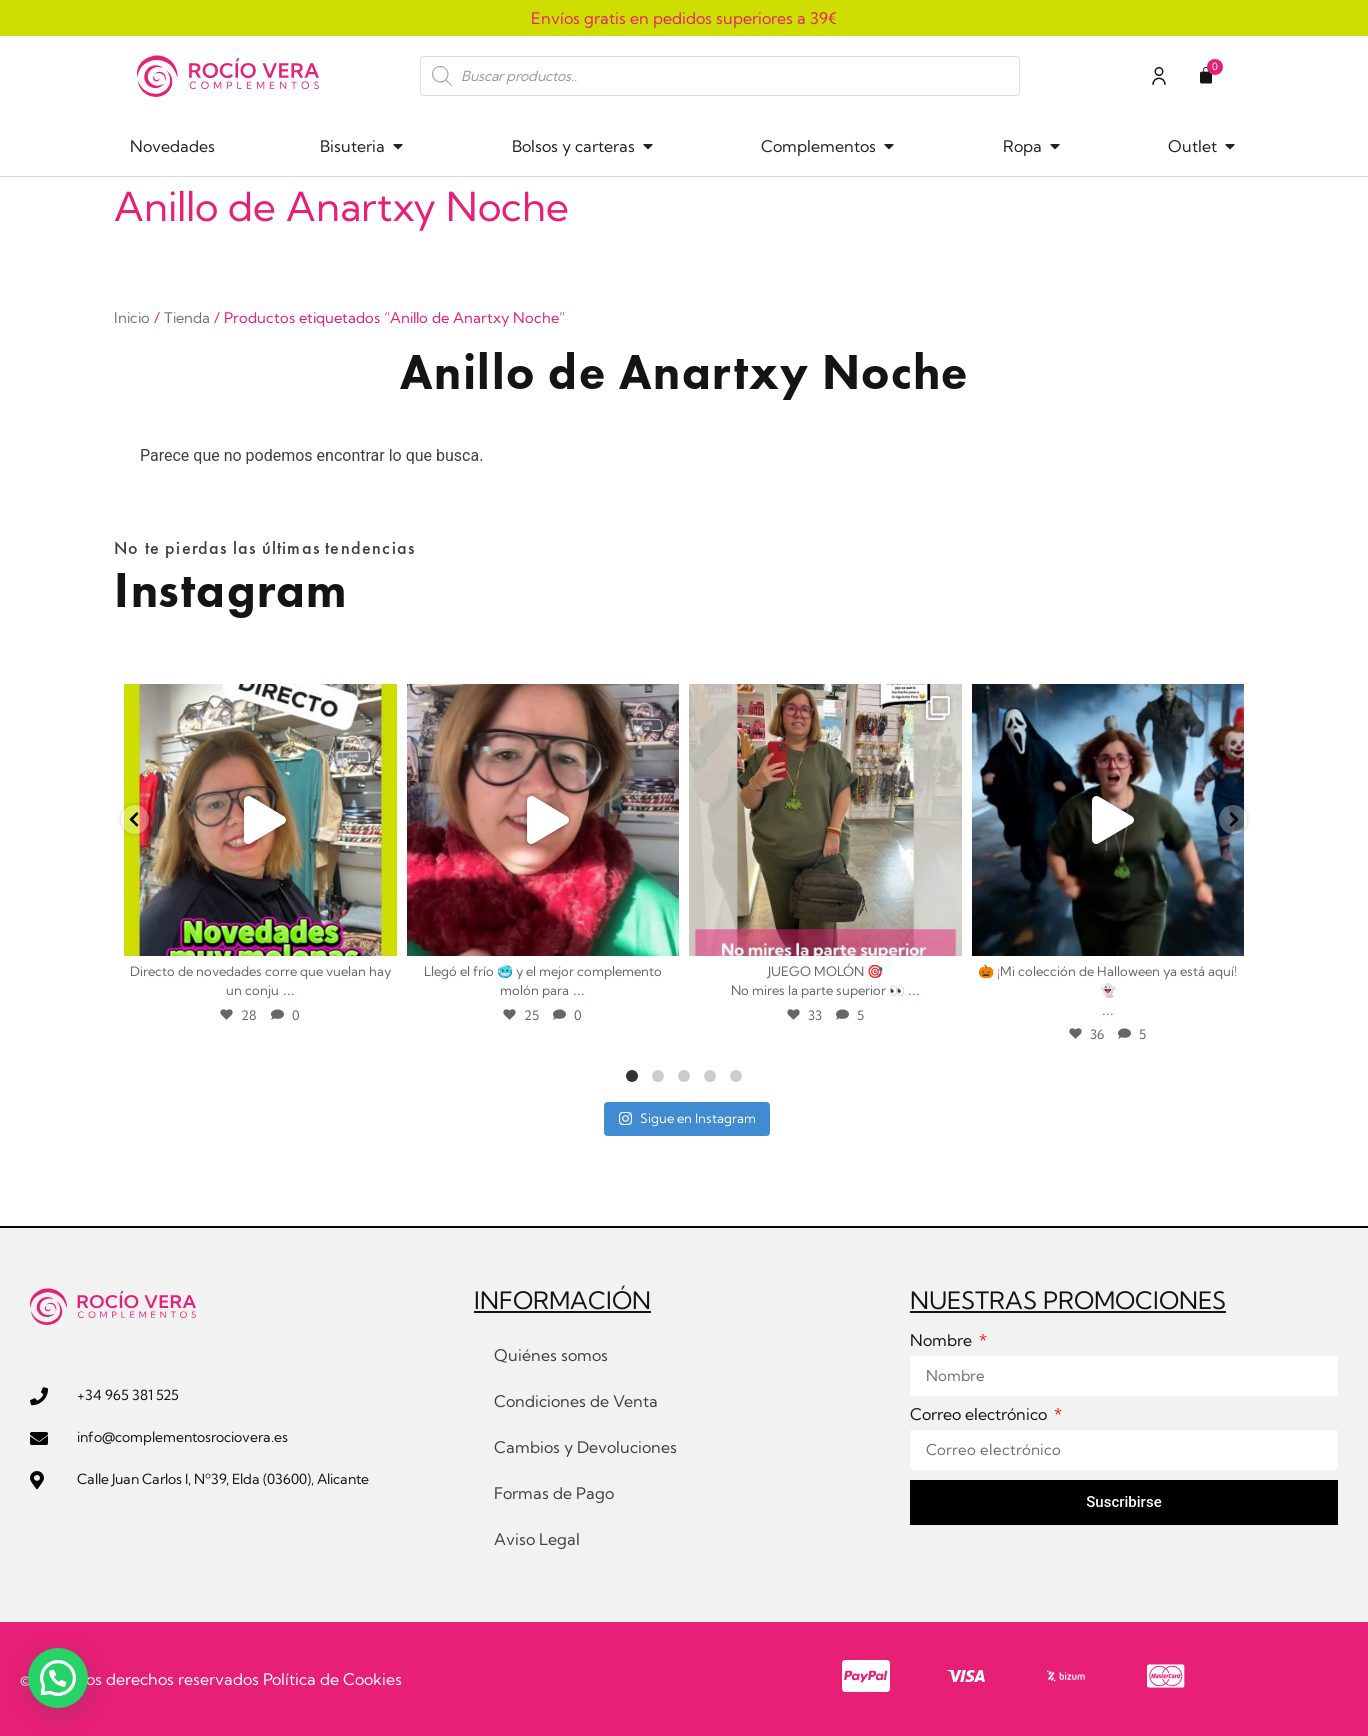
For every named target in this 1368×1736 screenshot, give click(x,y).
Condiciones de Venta (576, 1401)
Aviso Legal (537, 1539)
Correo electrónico (980, 1415)
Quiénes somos (551, 1355)
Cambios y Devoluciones (585, 1447)
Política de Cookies (332, 1679)
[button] (58, 1678)
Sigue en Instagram (687, 1118)
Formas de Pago (554, 1493)
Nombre (943, 1341)
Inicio (132, 317)
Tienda (187, 317)
